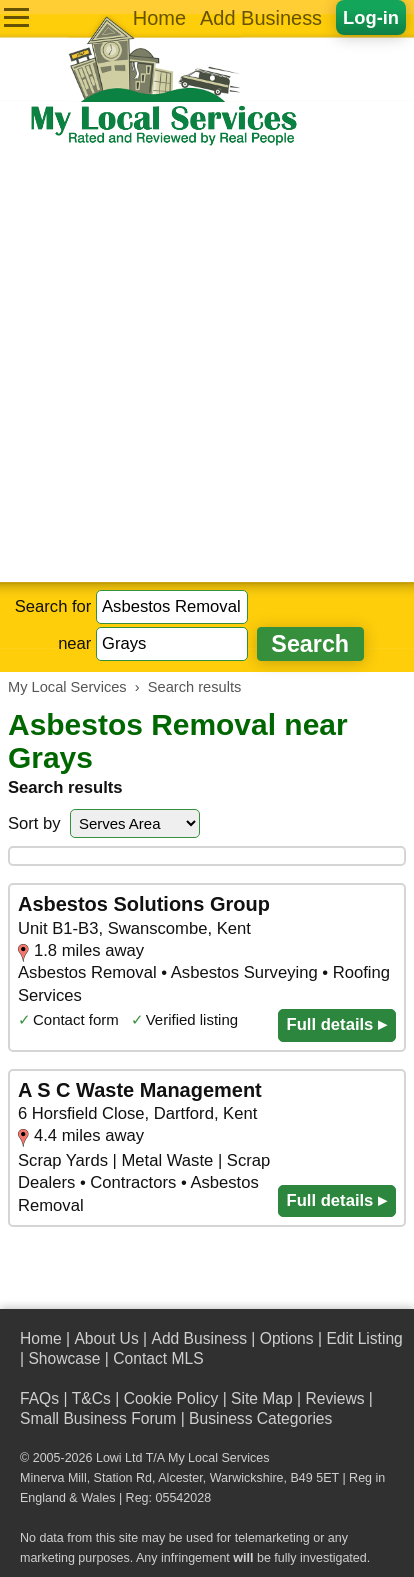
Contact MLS (158, 1358)
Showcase (64, 1358)
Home (159, 18)
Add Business (261, 18)
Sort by (34, 823)
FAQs (39, 1398)
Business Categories (260, 1418)
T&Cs (91, 1398)
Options (287, 1338)
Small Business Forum (98, 1418)
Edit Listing (364, 1338)
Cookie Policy (171, 1398)
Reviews (334, 1398)
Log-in (371, 17)
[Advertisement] (207, 365)
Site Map (262, 1398)
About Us (106, 1338)
